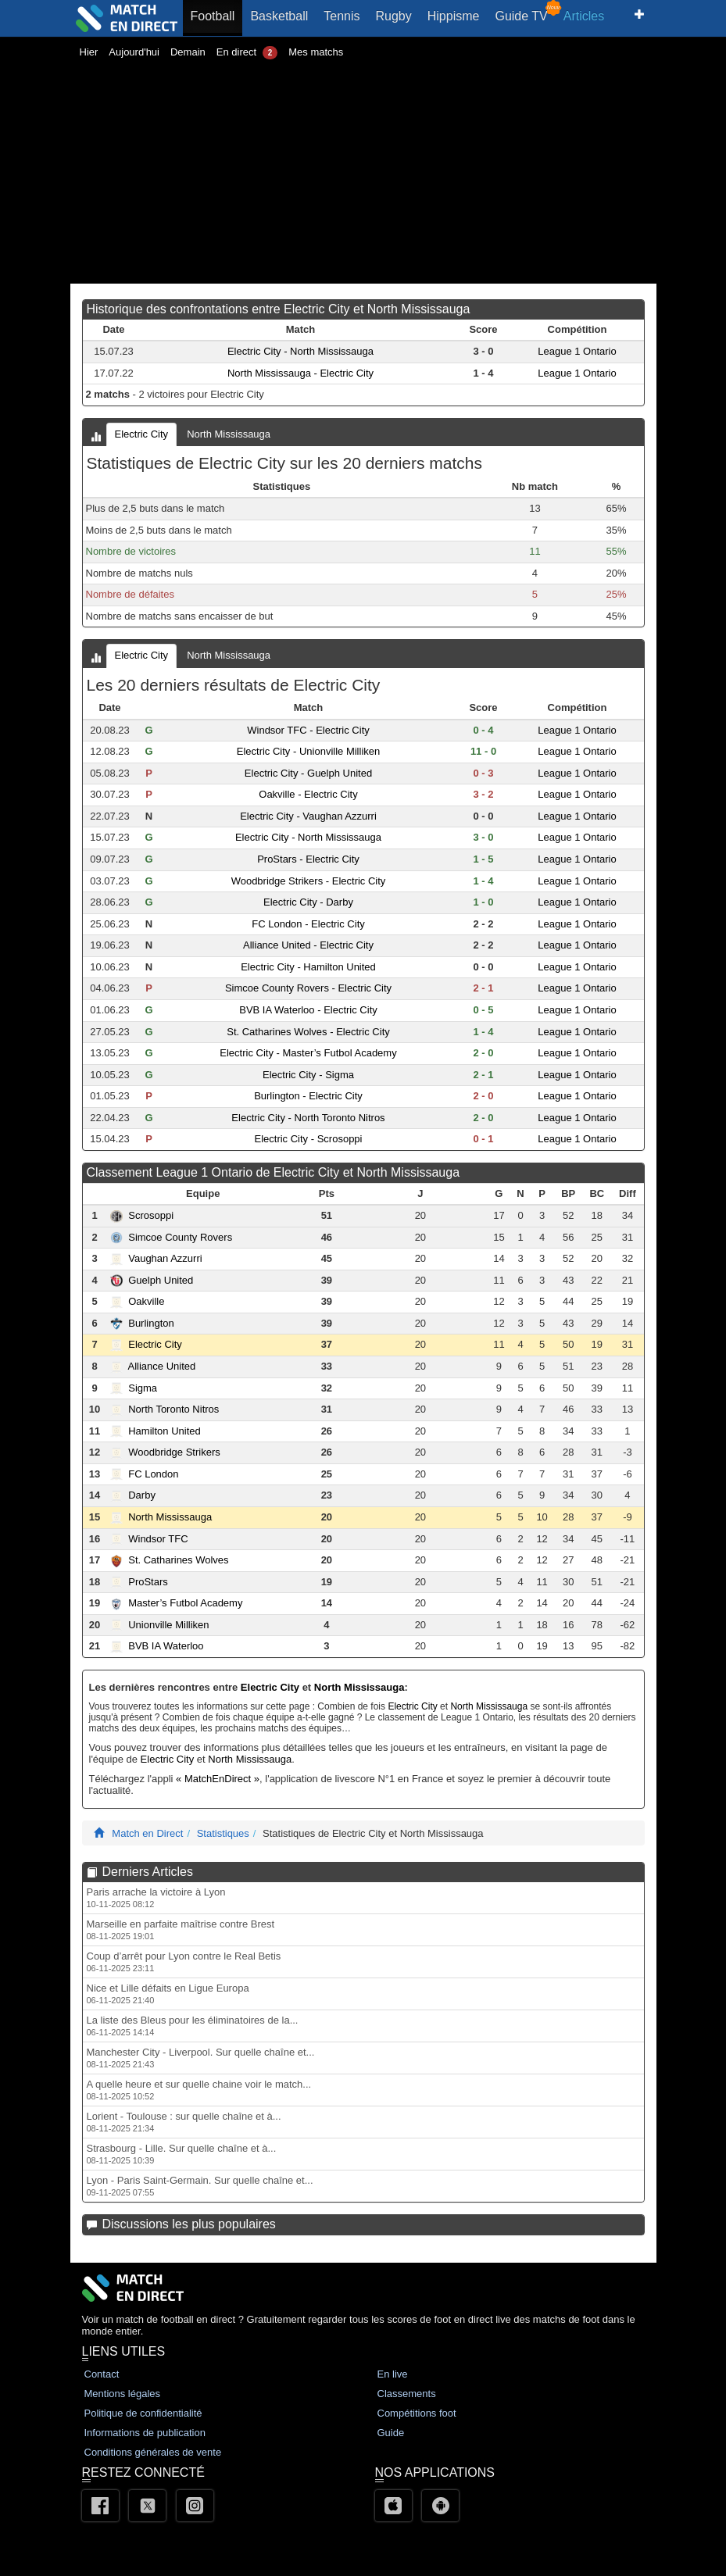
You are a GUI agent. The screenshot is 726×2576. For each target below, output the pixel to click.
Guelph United (152, 1280)
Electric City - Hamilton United (308, 967)
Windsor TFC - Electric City (308, 730)
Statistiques (223, 1833)
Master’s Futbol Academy (176, 1603)
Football (217, 16)
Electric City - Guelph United (308, 773)
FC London (144, 1474)
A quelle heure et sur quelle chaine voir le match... (199, 2089)
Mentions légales (122, 2393)
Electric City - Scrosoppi (309, 1139)
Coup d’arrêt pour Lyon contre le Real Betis (184, 1961)
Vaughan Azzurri (156, 1258)
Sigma (133, 1388)
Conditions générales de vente (153, 2452)
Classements (406, 2393)
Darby (133, 1495)
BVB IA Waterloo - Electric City (308, 1010)
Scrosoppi (141, 1215)
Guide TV (521, 16)
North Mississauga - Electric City (300, 373)
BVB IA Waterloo (157, 1646)
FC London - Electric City (308, 924)
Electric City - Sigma (308, 1075)
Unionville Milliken (159, 1625)
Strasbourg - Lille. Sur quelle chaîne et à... (182, 2153)
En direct (246, 52)
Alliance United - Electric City (308, 945)
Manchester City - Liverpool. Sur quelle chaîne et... (201, 2057)
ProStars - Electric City (308, 859)
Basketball (279, 16)
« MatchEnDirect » (217, 1779)
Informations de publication (145, 2432)
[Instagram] (195, 2505)
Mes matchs (315, 52)
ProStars (139, 1582)
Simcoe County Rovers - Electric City (308, 988)
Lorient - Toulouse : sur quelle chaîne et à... (184, 2121)
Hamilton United (155, 1431)
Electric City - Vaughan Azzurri (308, 816)
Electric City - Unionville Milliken (309, 751)
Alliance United (153, 1366)
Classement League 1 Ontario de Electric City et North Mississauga (273, 1172)
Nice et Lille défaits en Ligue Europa (168, 1993)
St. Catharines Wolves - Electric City (308, 1032)
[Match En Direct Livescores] (99, 1833)
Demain (188, 52)
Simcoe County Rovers (171, 1237)
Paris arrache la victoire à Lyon (156, 1897)
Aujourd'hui (134, 52)
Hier (89, 52)
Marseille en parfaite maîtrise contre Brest (181, 1929)
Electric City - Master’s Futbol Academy (308, 1053)
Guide (391, 2432)
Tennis (341, 16)
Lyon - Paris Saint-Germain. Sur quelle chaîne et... (200, 2185)
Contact (102, 2374)
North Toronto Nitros (165, 1409)
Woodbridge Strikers (165, 1452)
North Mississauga (228, 434)
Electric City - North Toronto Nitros (307, 1118)
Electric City (142, 434)
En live (392, 2374)
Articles (583, 16)
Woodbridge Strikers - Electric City (308, 881)
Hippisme (453, 16)
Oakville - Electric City (308, 794)
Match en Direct (147, 1833)
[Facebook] (100, 2505)
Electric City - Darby (308, 902)
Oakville (137, 1301)
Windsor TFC (149, 1539)
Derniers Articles (147, 1871)
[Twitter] (147, 2505)
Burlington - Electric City (308, 1096)
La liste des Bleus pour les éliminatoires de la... (193, 2025)
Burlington (142, 1323)
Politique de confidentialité (143, 2413)
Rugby (394, 16)
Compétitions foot (416, 2413)
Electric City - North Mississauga (300, 351)
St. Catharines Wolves (169, 1560)
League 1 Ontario (577, 351)
